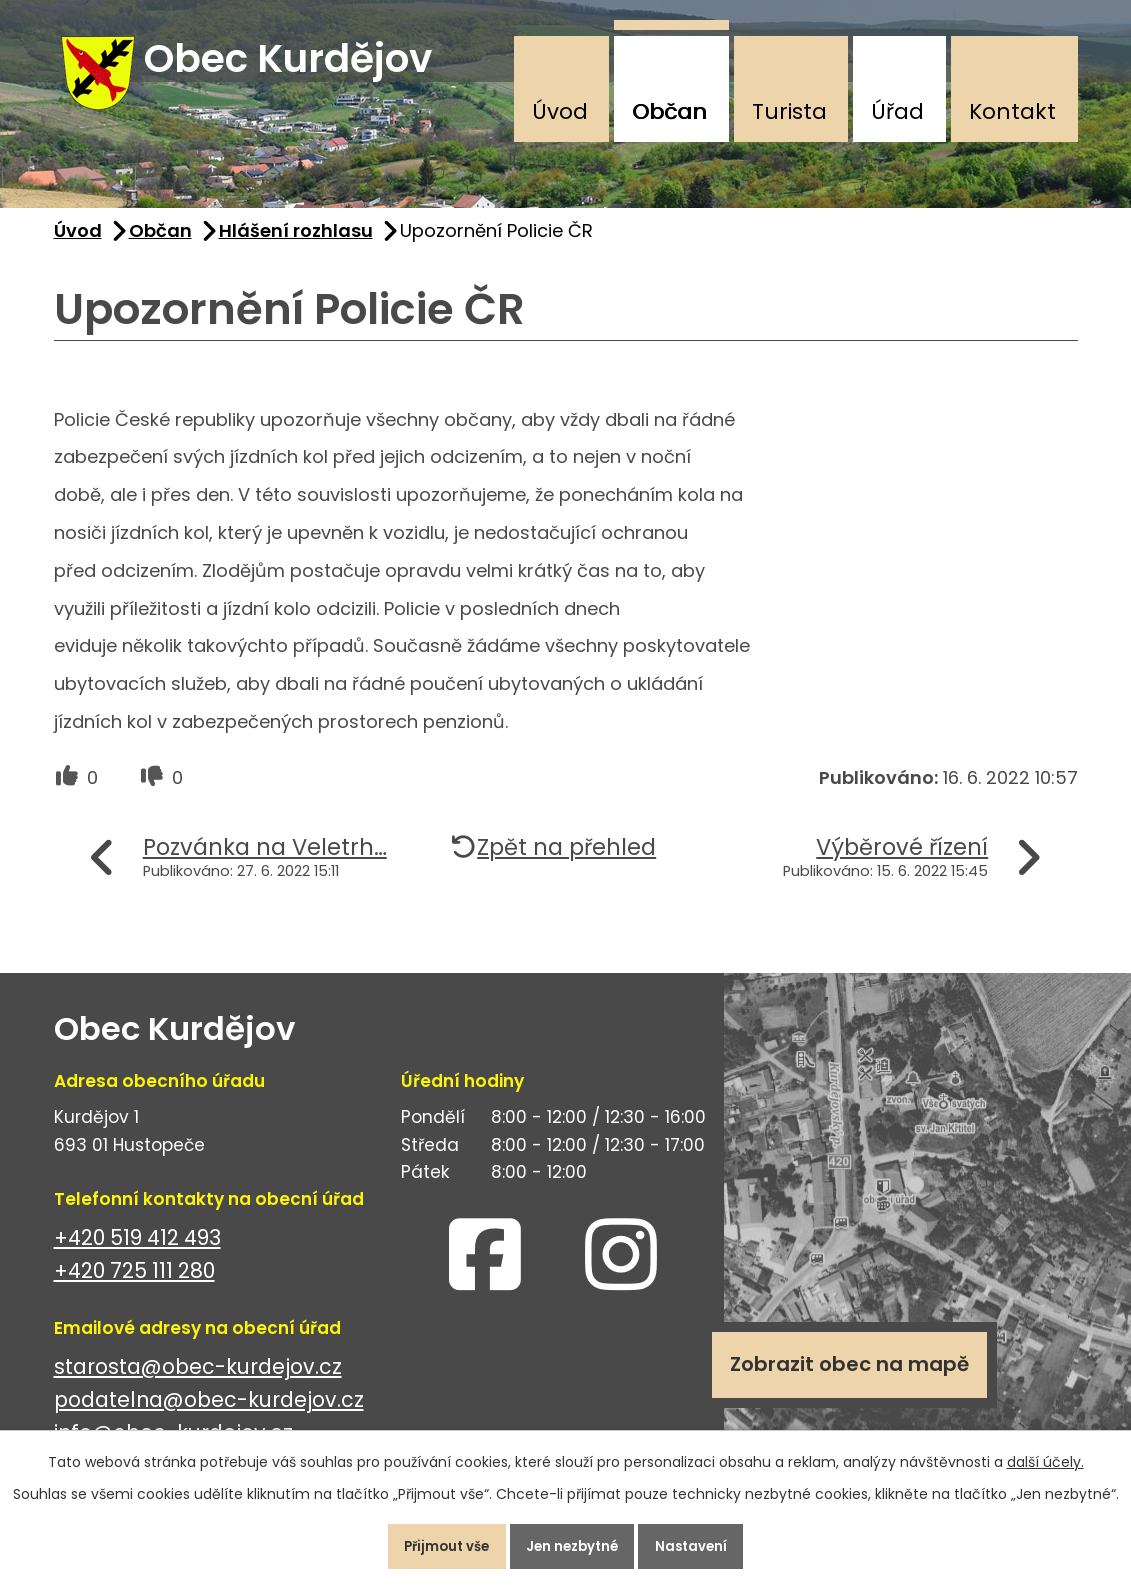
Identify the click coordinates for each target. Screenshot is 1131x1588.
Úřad (897, 111)
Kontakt (1012, 111)
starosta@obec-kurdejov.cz (198, 1382)
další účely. (1045, 1453)
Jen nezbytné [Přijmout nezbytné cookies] (574, 1542)
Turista (789, 111)
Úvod (560, 111)
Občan (669, 111)
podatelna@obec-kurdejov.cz (209, 1415)
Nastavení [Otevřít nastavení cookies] (710, 1542)
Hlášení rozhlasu (296, 246)
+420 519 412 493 (137, 1253)
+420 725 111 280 (134, 1286)
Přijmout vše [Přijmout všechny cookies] (429, 1542)
